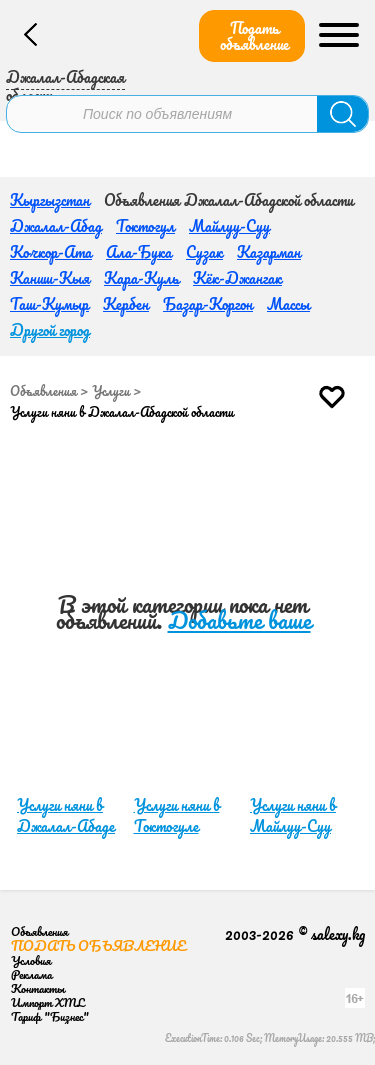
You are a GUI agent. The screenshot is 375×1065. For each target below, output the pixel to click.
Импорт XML (47, 1002)
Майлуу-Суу (229, 226)
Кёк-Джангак (237, 278)
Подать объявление (254, 36)
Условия (31, 960)
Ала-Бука (139, 252)
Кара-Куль (141, 278)
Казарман (269, 252)
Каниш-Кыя (50, 278)
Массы (288, 304)
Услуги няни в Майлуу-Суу (293, 815)
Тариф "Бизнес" (50, 1016)
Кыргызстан (50, 200)
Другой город (50, 330)
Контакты (38, 988)
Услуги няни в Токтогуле (177, 815)
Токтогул (145, 226)
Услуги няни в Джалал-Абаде (66, 815)
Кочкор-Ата (51, 252)
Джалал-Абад (56, 226)
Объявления (43, 391)
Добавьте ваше (239, 620)
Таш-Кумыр (49, 304)
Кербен (126, 304)
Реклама (31, 974)
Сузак (204, 252)
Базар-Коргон (208, 304)
